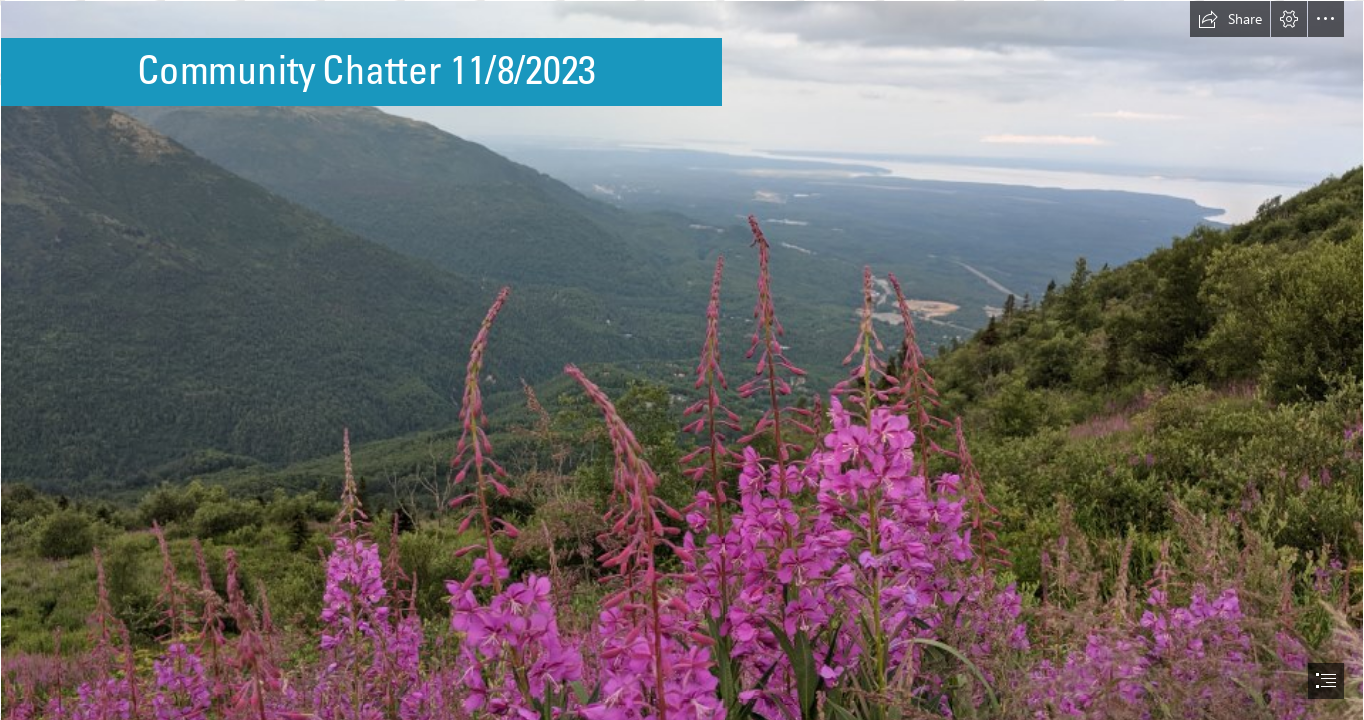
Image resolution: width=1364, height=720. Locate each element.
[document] (682, 360)
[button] (1230, 19)
